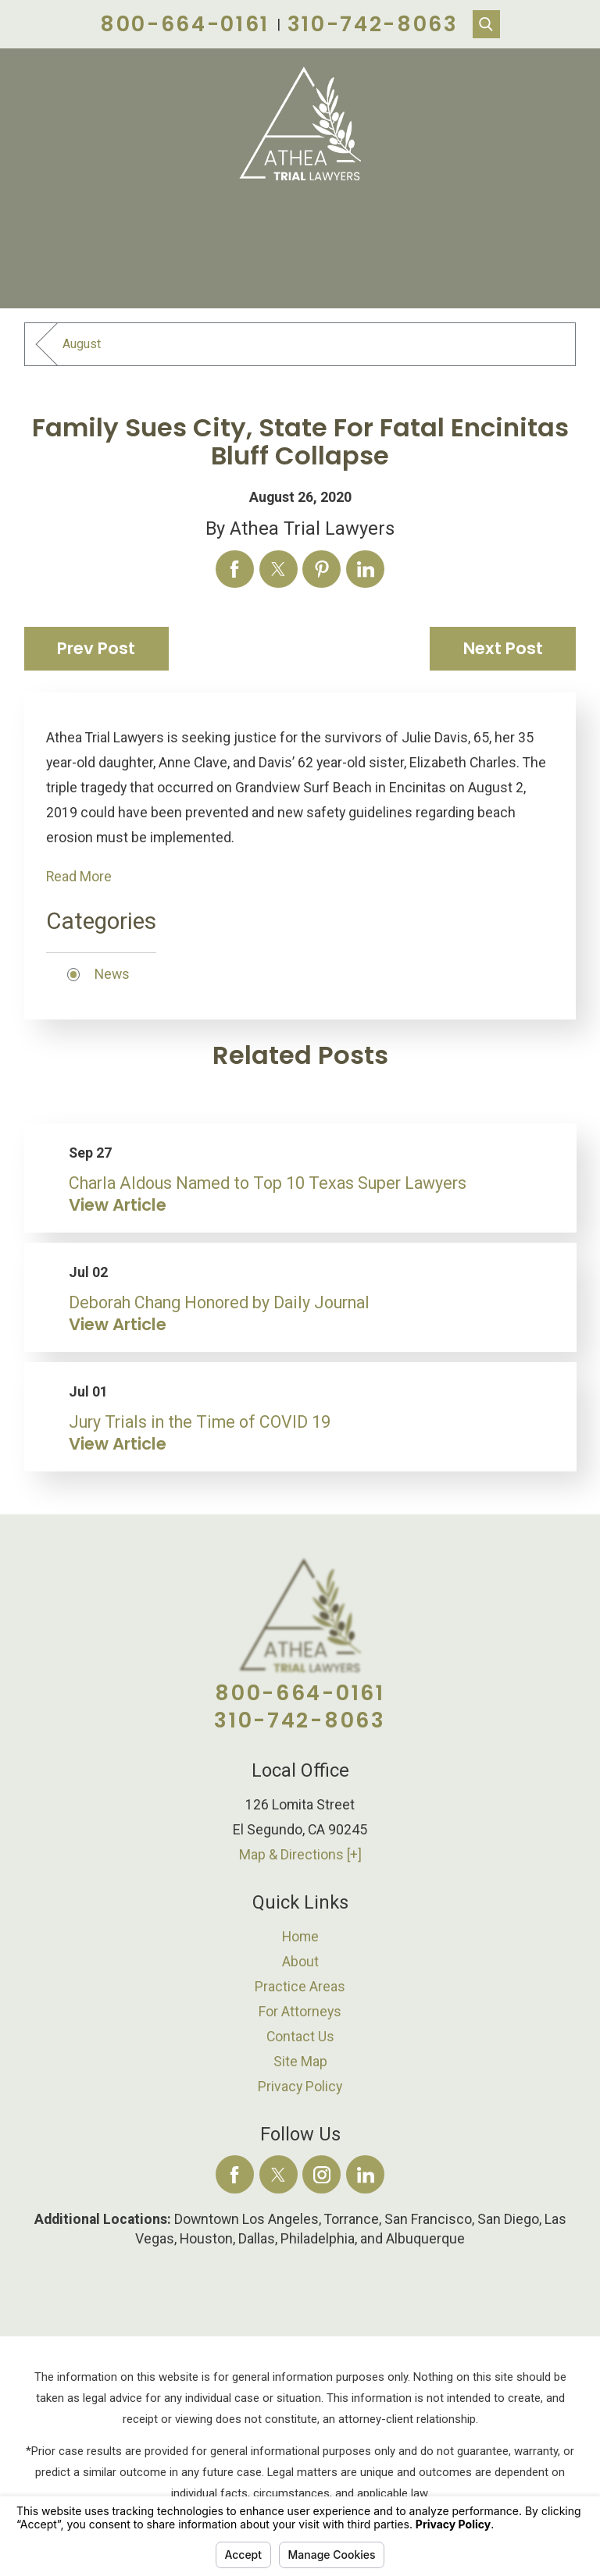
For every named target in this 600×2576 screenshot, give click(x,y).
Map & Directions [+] (300, 1855)
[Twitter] (278, 2174)
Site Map (300, 2061)
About (300, 1961)
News (112, 974)
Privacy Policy (300, 2086)
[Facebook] (235, 2174)
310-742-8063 (373, 24)
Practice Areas (300, 1986)
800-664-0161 (185, 24)
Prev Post (96, 648)
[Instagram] (321, 2174)
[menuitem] (300, 1936)
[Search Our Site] (487, 24)
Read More (79, 876)
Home (300, 1936)
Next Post (503, 648)
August (81, 343)
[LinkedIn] (365, 2174)
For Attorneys (300, 2011)
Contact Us (300, 2036)
